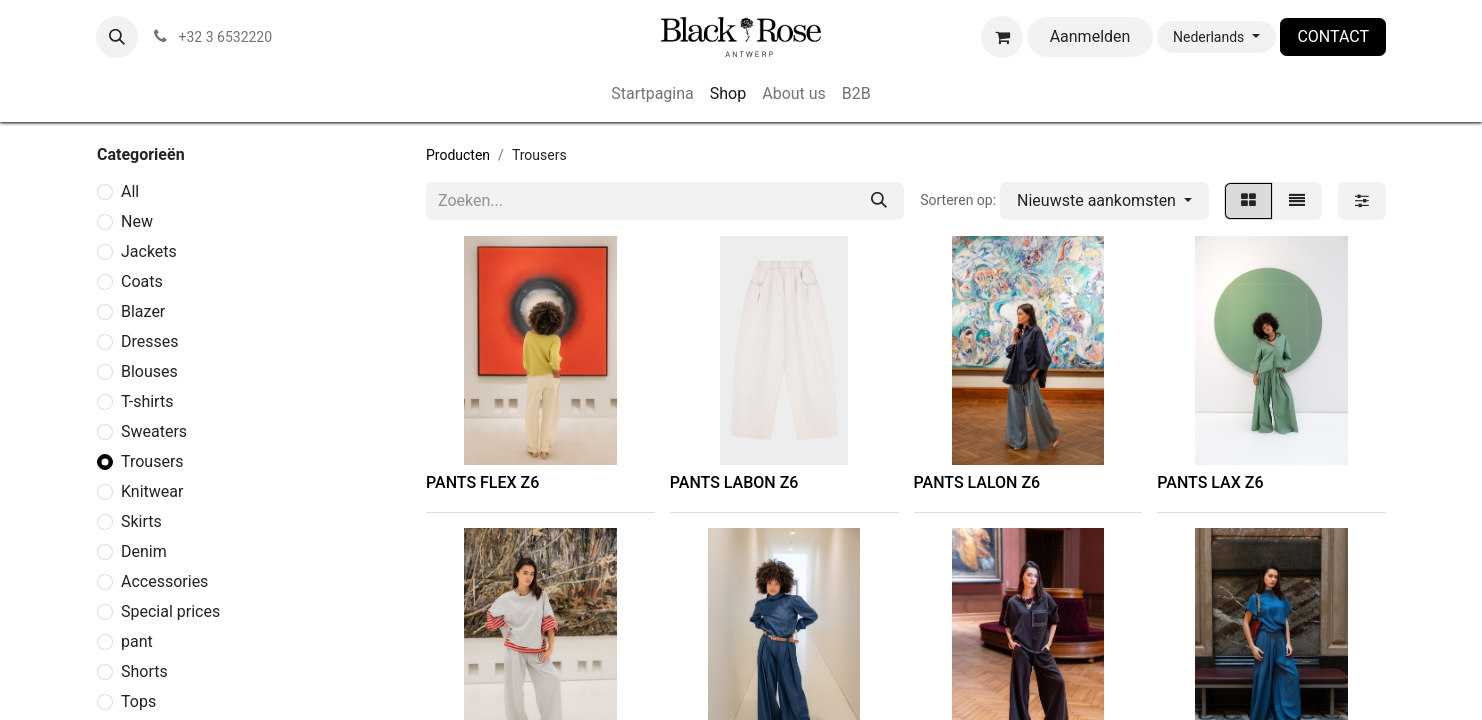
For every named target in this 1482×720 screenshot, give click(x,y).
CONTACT (1333, 36)
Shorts (144, 671)
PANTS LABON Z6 (734, 482)
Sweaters (154, 431)
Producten (458, 155)
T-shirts (147, 401)
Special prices (170, 611)
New (137, 221)
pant (137, 641)
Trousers (152, 461)
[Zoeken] (879, 201)
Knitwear (152, 491)
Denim (144, 551)
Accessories (164, 581)
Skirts (141, 521)
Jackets (149, 251)
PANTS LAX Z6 (1210, 482)
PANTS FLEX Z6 (482, 482)
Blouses (149, 371)
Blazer (143, 311)
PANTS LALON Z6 (977, 482)
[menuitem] (652, 94)
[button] (117, 37)
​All (130, 191)
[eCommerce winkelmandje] (1002, 37)
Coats (142, 281)
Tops (138, 701)
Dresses (150, 341)
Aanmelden (1090, 36)
